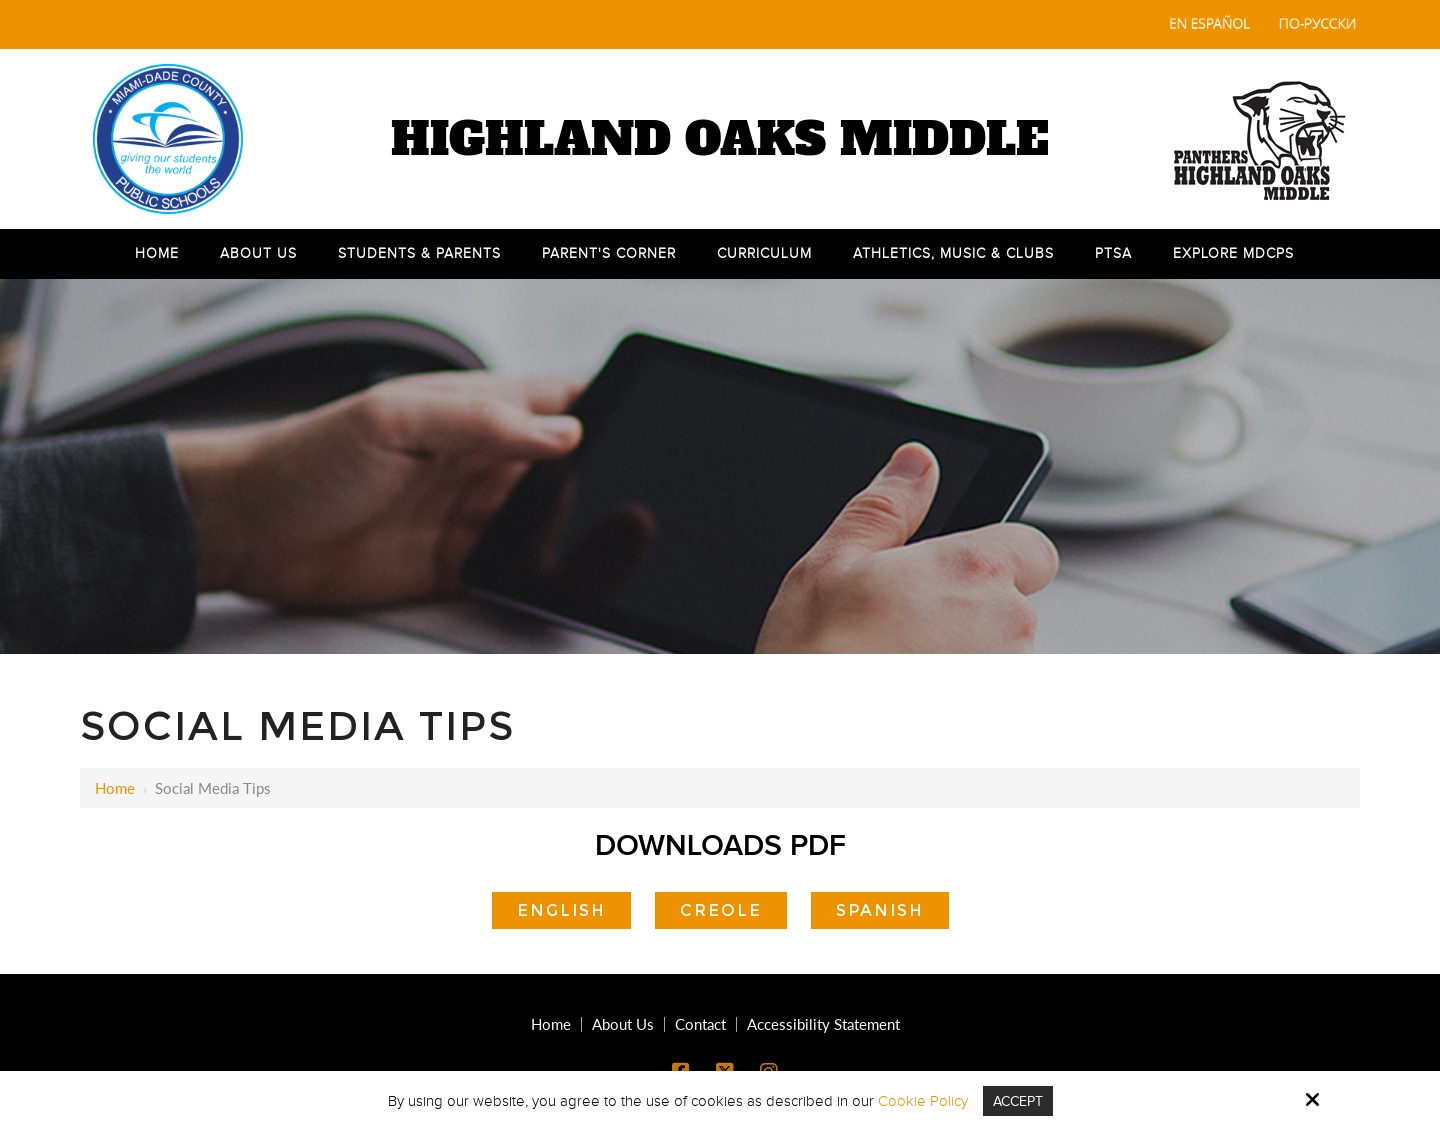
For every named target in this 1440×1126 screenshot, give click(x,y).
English (561, 910)
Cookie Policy (920, 1101)
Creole (721, 910)
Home (115, 788)
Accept (1018, 1101)
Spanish (880, 910)
